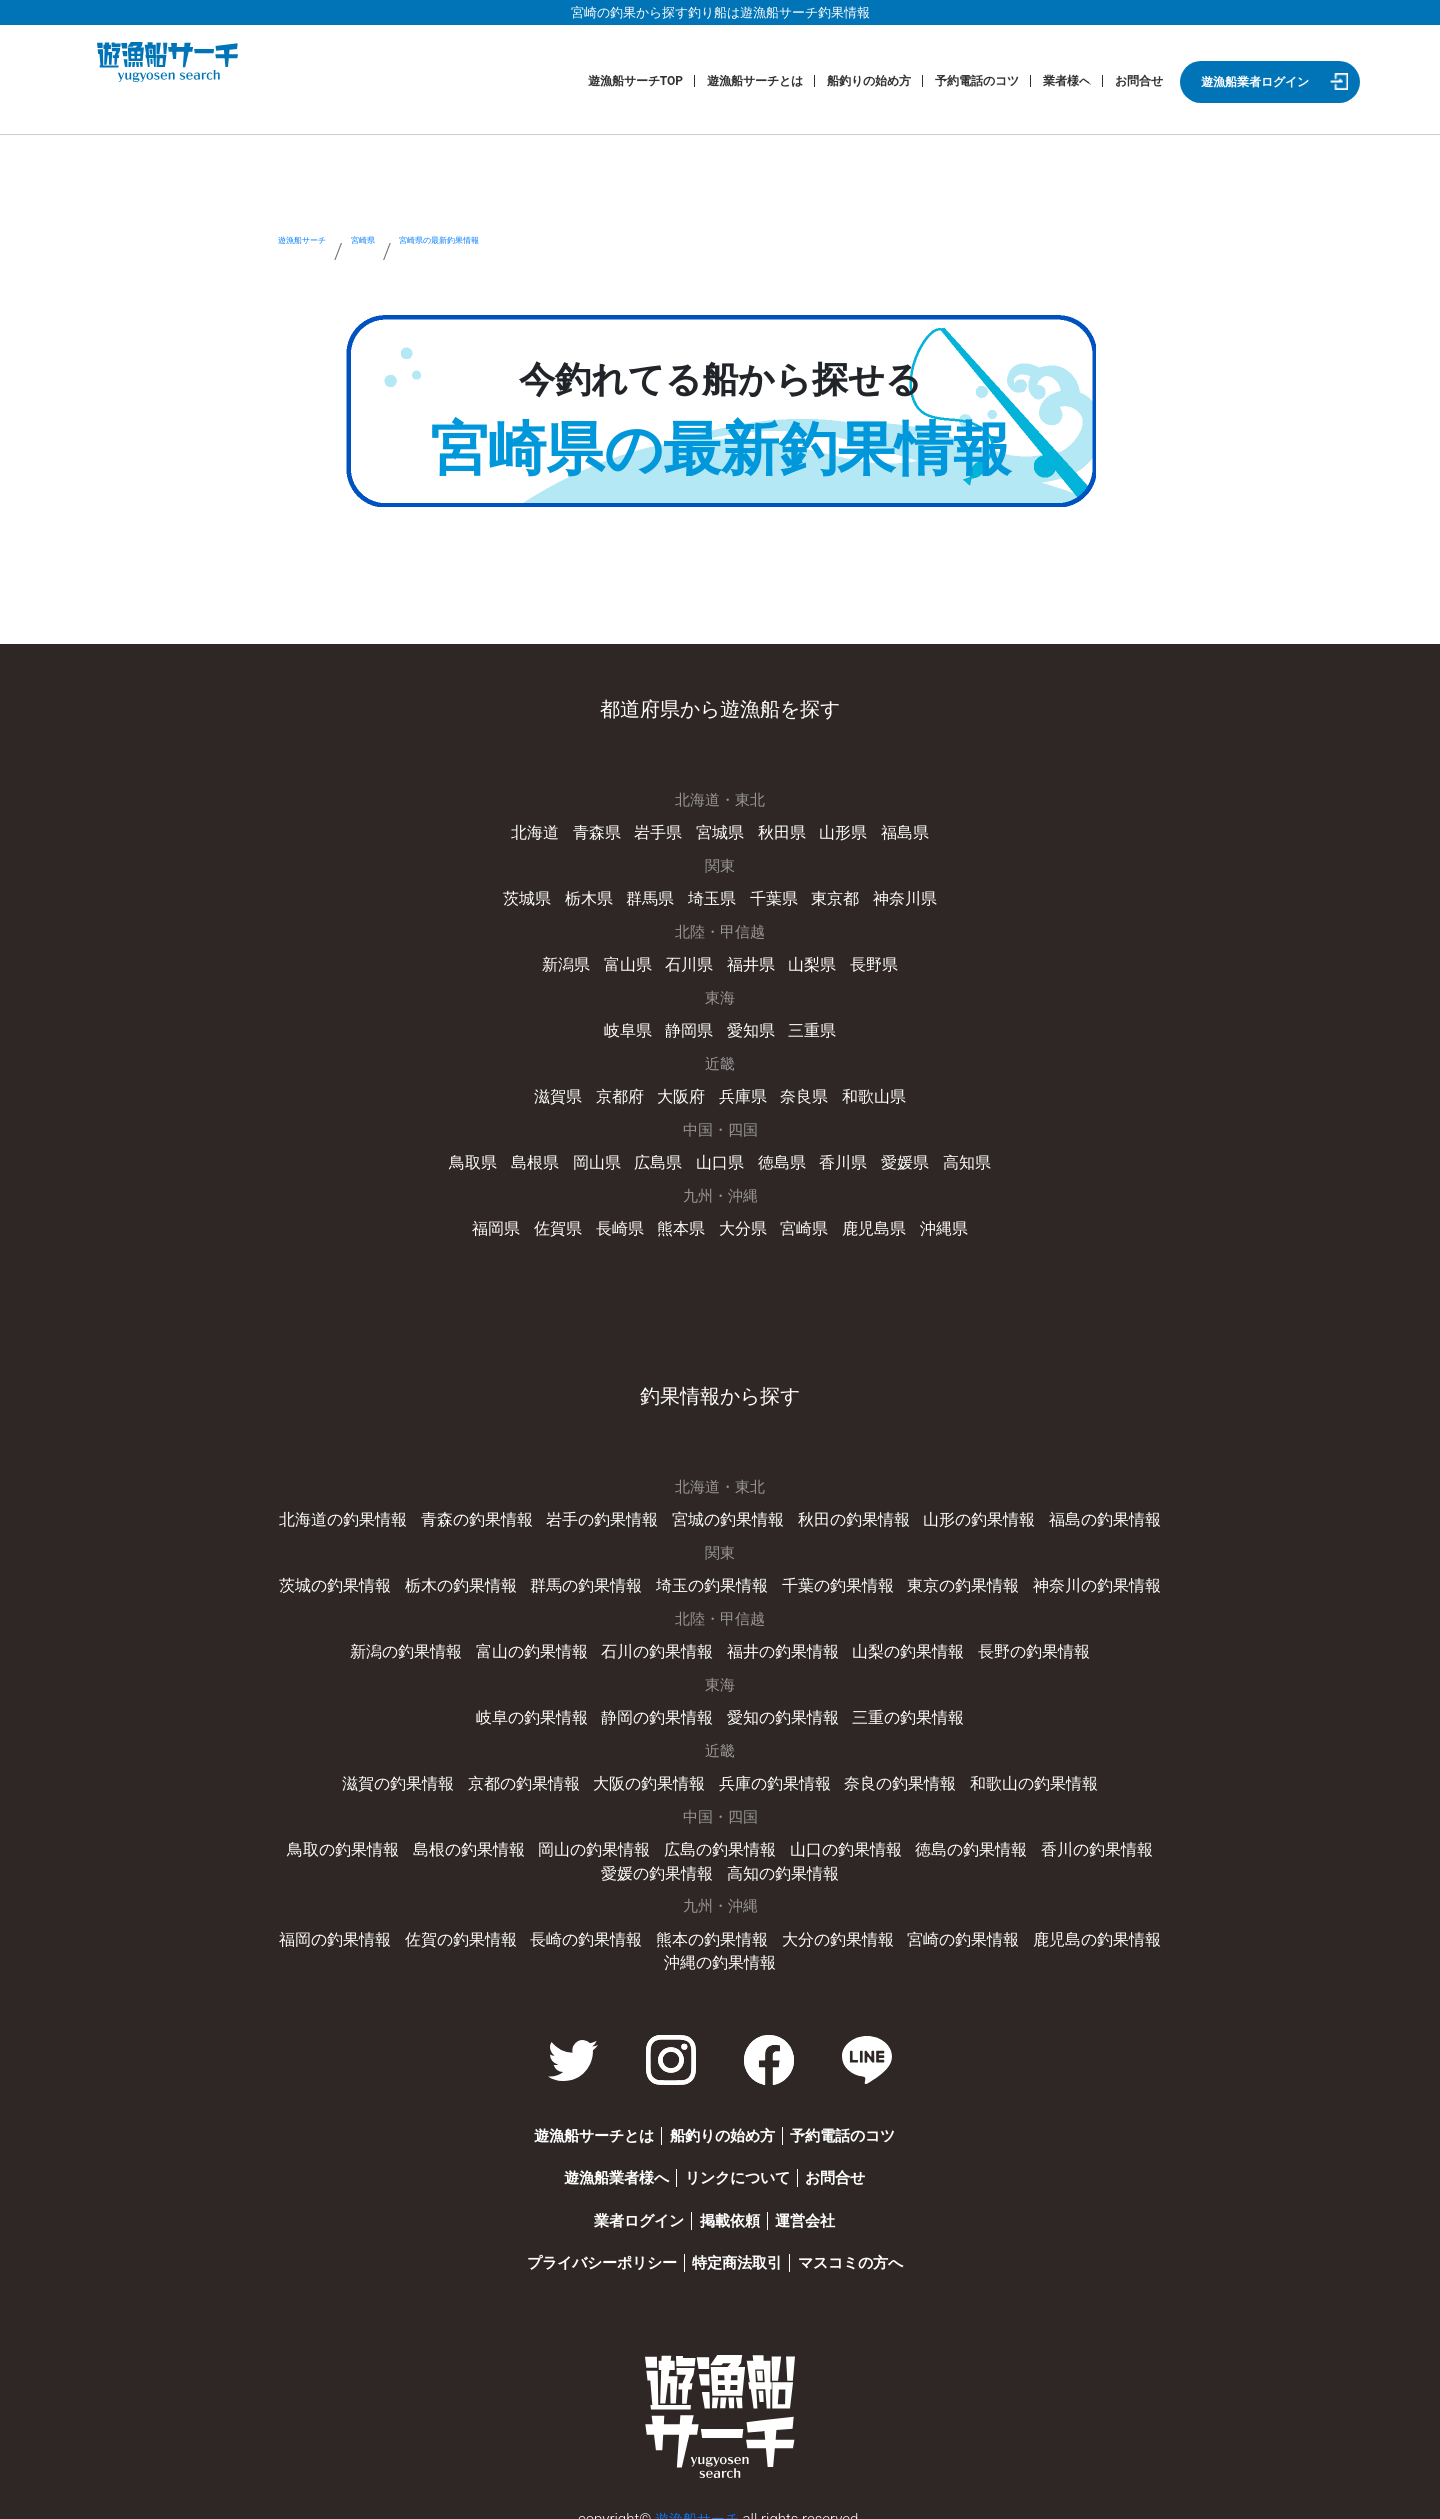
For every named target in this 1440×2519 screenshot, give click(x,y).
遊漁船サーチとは (755, 81)
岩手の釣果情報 (608, 1512)
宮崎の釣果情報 (949, 1925)
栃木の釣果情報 (475, 1577)
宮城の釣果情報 (727, 1512)
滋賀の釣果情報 (415, 1772)
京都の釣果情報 (534, 1772)
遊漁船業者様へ (587, 2162)
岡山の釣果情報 (542, 1837)
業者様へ (1067, 81)
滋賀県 (565, 1092)
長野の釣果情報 (1016, 1642)
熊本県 (683, 1222)
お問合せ (1139, 81)
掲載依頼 (720, 2205)
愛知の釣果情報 (779, 1707)
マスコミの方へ (859, 2247)
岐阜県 (632, 1027)
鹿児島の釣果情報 (1076, 1925)
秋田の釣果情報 (846, 1512)
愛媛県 (895, 1157)
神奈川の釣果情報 (1076, 1577)
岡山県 (602, 1157)
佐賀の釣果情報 (475, 1925)
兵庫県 (741, 1092)
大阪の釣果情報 (653, 1772)
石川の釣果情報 (660, 1642)
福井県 (749, 962)
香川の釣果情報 (1016, 1837)
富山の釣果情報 (542, 1642)
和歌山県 (867, 1092)
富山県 (632, 962)
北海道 (544, 832)
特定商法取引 (728, 2247)
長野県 (866, 962)
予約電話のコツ (977, 81)
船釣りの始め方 (869, 81)
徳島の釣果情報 (897, 1837)
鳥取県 (485, 1157)
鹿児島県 (867, 1222)
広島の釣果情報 (660, 1837)
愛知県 (749, 1027)
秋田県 (778, 832)
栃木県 (595, 897)
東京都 (829, 897)
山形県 (837, 832)
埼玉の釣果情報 (712, 1577)
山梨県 (807, 962)
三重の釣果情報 (897, 1707)
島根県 (544, 1157)
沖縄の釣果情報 (720, 1947)
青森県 (602, 832)
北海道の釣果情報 (364, 1512)
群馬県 (653, 897)
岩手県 (661, 832)
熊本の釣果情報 (712, 1925)
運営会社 (815, 2205)
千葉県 (771, 897)
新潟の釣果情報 (423, 1642)
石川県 (690, 962)
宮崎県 (470, 251)
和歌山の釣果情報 (1017, 1772)
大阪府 (683, 1092)
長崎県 (624, 1222)
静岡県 (690, 1027)
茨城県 (536, 897)
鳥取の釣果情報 (304, 1837)
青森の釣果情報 (490, 1512)
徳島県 (778, 1157)
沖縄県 (932, 1222)
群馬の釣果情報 (593, 1577)
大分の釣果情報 (831, 1925)
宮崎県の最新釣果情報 (637, 251)
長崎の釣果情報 (593, 1925)
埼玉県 (712, 897)
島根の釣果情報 (423, 1837)
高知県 (954, 1157)
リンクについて (727, 2162)
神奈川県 (896, 897)
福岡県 (507, 1222)
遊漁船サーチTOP (635, 81)
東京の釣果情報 (949, 1577)
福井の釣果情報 (779, 1642)
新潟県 (573, 962)
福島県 (895, 832)
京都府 (624, 1092)
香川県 (837, 1157)
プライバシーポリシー (573, 2247)
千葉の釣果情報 (831, 1577)
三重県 (807, 1027)
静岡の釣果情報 (660, 1707)
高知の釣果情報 (720, 1860)
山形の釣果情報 (964, 1512)
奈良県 (800, 1092)
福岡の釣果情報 (356, 1925)
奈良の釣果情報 (890, 1772)
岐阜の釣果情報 (542, 1707)
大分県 (741, 1222)
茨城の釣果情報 (356, 1577)
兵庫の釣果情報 (771, 1772)
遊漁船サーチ (345, 251)
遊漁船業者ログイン (1255, 82)
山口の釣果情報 (779, 1837)
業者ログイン (610, 2205)
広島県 (661, 1157)
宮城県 (720, 832)
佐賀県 (565, 1222)
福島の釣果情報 (1083, 1512)
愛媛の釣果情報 (1135, 1837)
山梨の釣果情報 (897, 1642)
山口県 (720, 1157)
